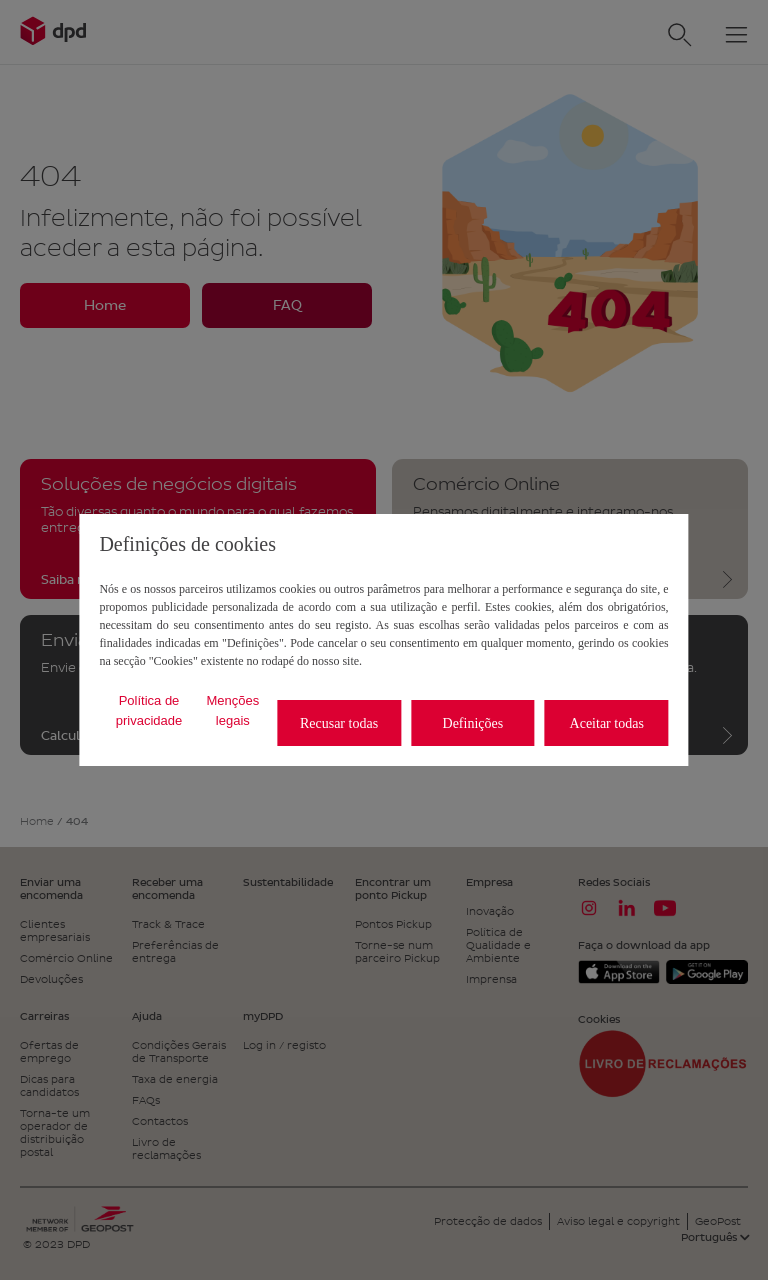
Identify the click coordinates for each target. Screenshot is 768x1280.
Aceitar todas (607, 723)
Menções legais (232, 710)
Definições (473, 723)
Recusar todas (339, 723)
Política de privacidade (149, 710)
